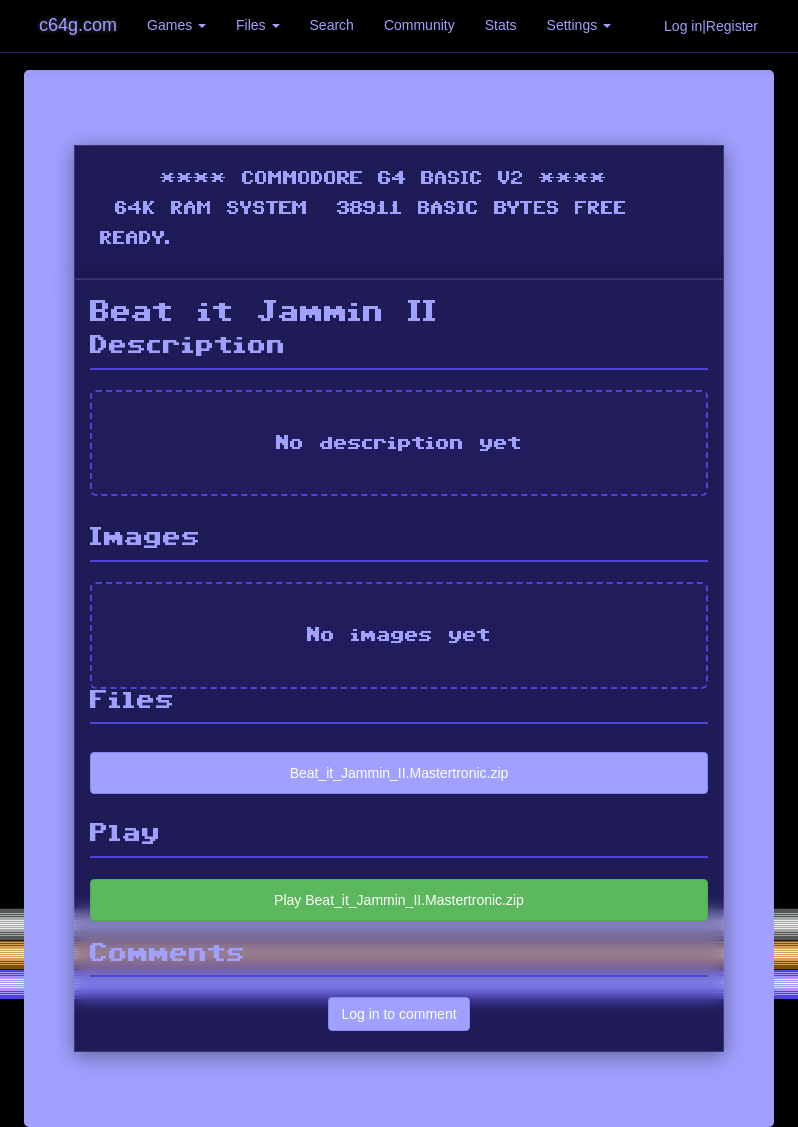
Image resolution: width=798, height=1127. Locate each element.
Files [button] (257, 25)
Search (332, 25)
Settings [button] (579, 25)
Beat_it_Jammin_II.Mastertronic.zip (399, 773)
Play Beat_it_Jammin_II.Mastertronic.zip (399, 900)
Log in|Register (711, 26)
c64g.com (78, 25)
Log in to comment (398, 1014)
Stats (501, 25)
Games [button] (176, 25)
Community (419, 25)
